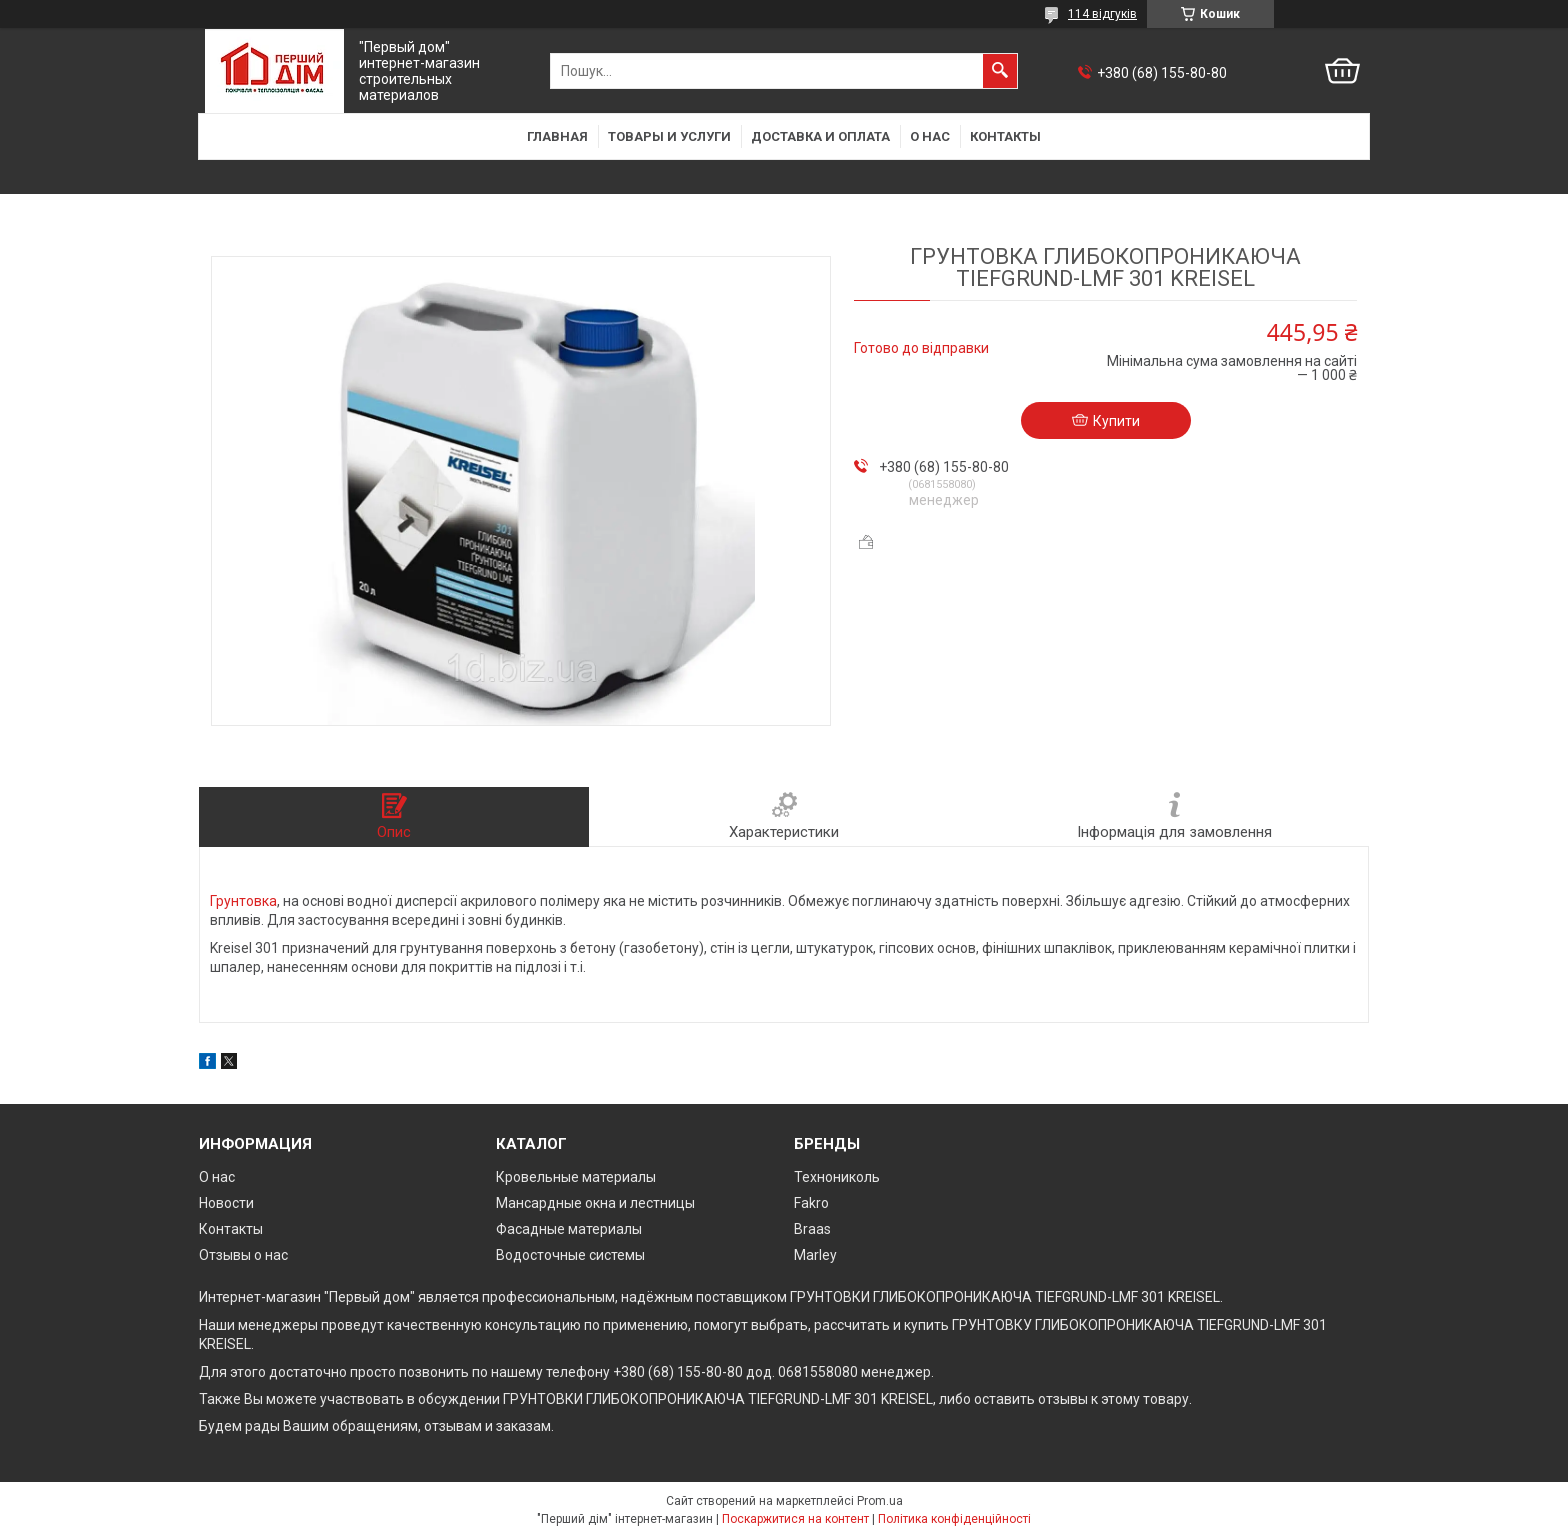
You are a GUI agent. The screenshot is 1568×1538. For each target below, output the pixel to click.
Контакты (1005, 136)
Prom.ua (880, 1501)
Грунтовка (243, 901)
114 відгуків (1102, 14)
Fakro (811, 1203)
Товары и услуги (669, 136)
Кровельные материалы (576, 1177)
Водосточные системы (570, 1255)
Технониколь (837, 1177)
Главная (557, 136)
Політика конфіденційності (954, 1519)
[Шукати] (1000, 71)
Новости (226, 1203)
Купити (1116, 421)
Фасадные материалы (569, 1229)
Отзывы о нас (243, 1255)
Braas (812, 1229)
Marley (815, 1255)
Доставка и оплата (820, 136)
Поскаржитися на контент (795, 1519)
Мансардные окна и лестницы (595, 1203)
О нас (930, 136)
